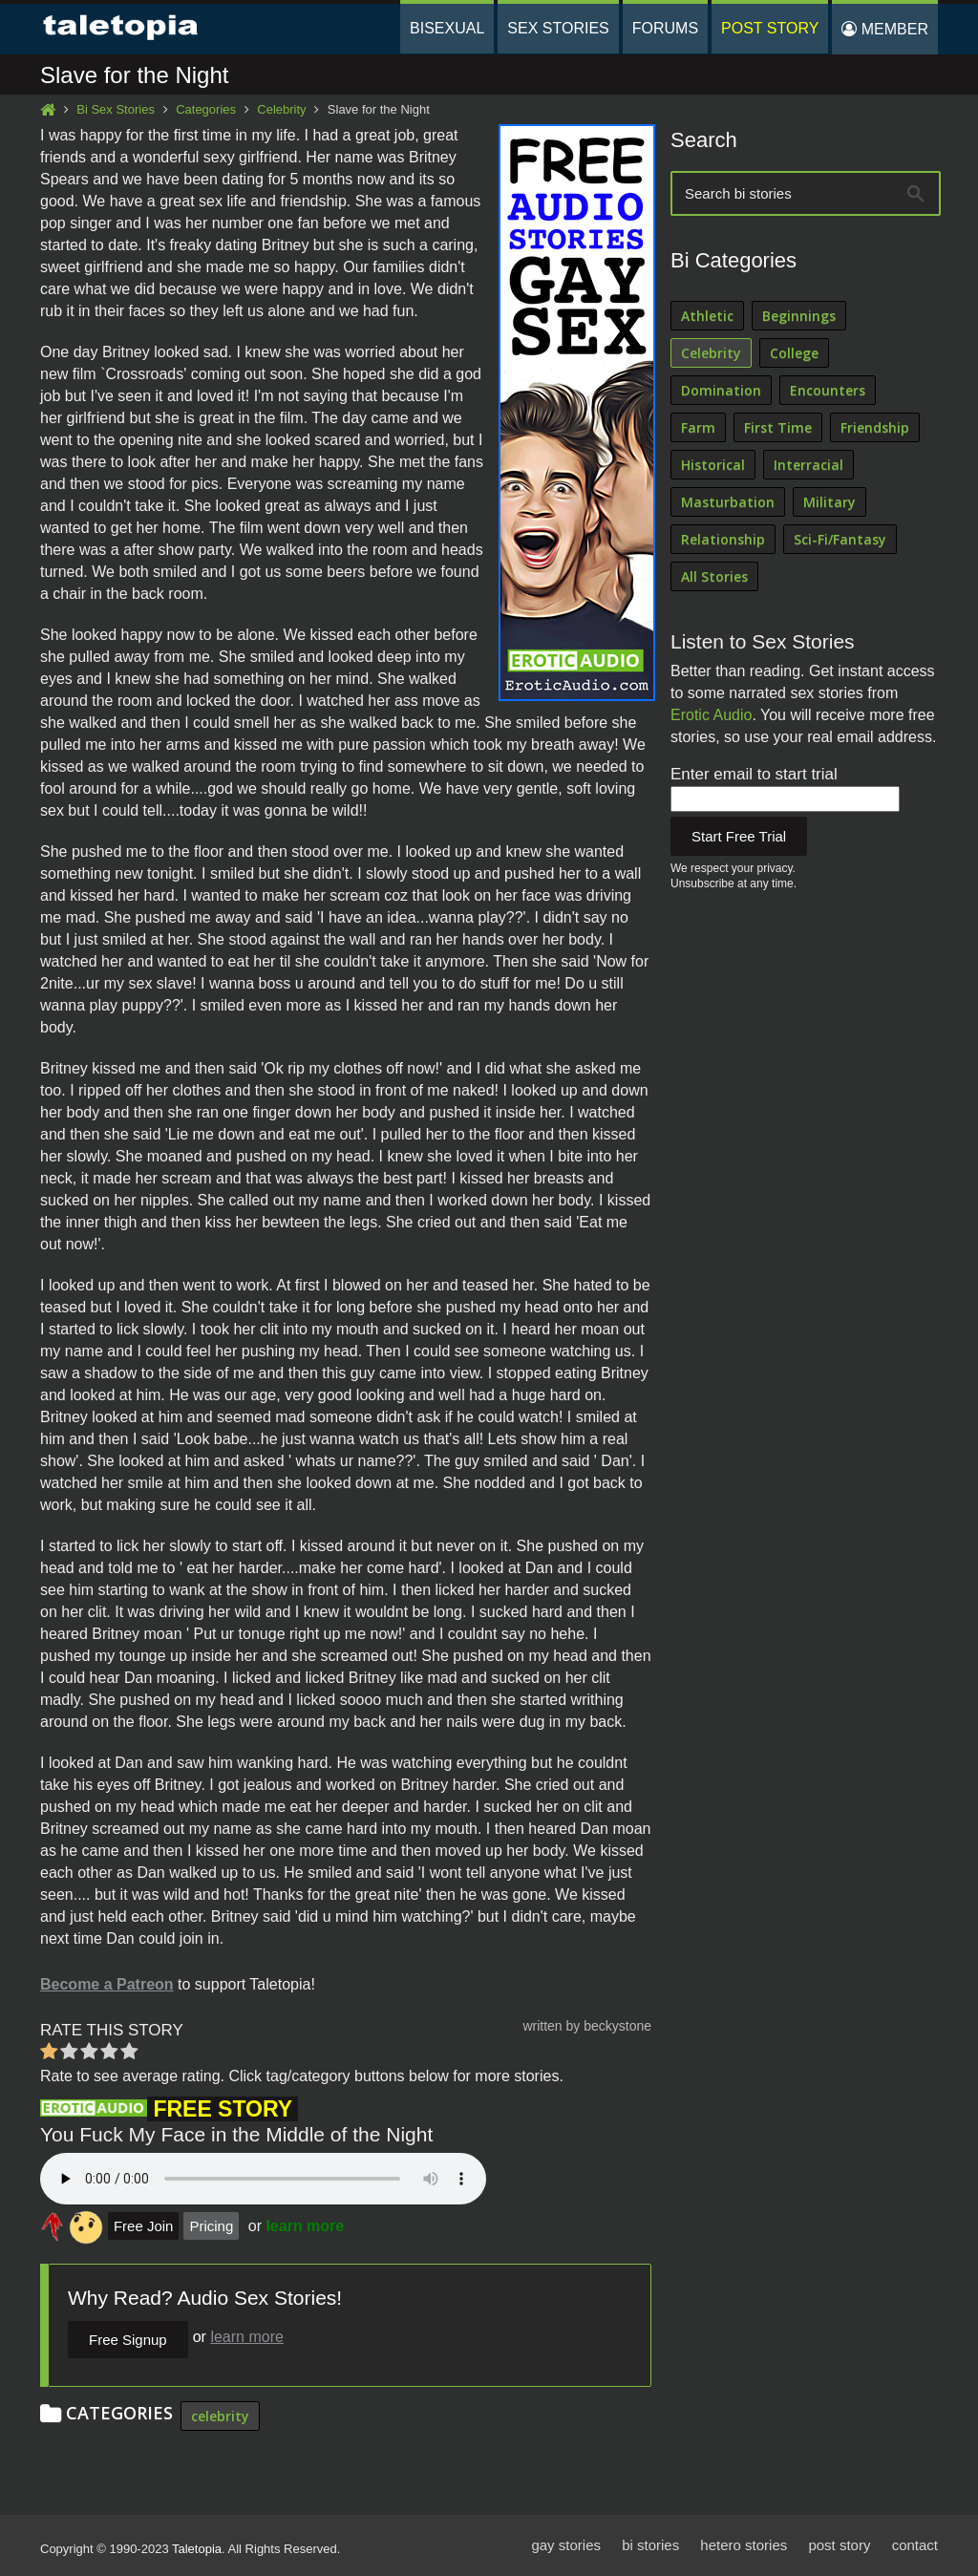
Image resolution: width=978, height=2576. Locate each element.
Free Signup (128, 2339)
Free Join (144, 2226)
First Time (778, 427)
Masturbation (728, 502)
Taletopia (197, 2549)
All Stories (714, 576)
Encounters (827, 390)
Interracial (808, 465)
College (794, 353)
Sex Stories (557, 28)
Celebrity (281, 109)
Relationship (723, 539)
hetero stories (743, 2545)
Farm (698, 427)
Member (884, 29)
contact (915, 2545)
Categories (206, 109)
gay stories (566, 2545)
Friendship (874, 427)
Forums (665, 28)
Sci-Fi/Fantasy (840, 539)
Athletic (707, 316)
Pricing (211, 2226)
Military (829, 502)
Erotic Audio (711, 715)
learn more (305, 2226)
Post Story (770, 28)
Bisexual (447, 28)
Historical (713, 465)
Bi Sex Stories (115, 109)
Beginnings (799, 316)
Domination (721, 390)
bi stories (650, 2545)
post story (839, 2545)
